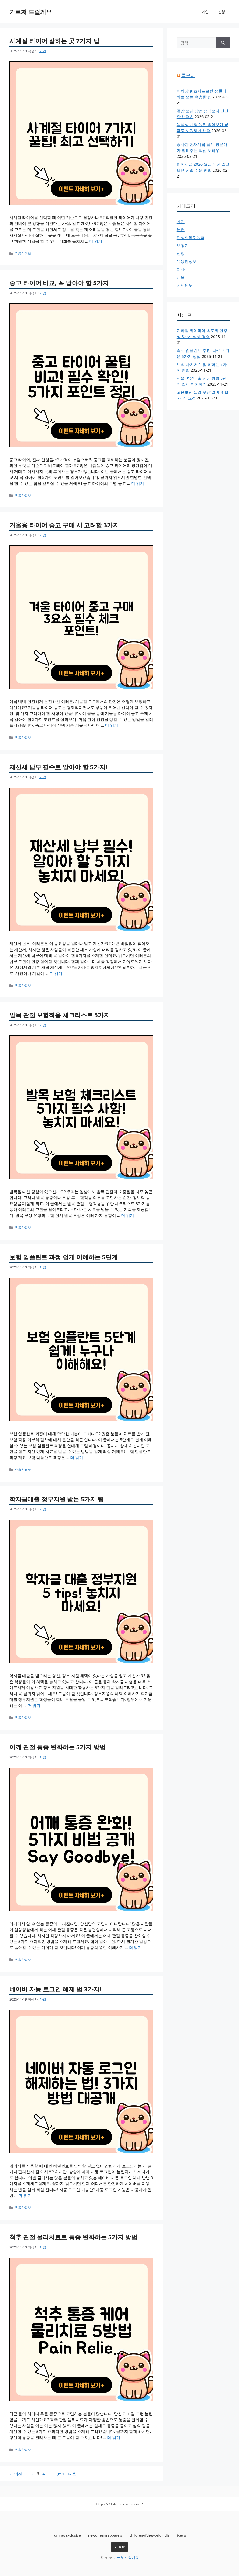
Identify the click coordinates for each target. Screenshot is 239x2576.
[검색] (223, 42)
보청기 (183, 245)
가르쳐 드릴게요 (30, 12)
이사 (181, 269)
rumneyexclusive (67, 2535)
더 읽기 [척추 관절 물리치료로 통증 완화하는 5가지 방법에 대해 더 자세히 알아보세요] (113, 2437)
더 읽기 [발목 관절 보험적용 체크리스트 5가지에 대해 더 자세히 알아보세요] (127, 1215)
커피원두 (185, 285)
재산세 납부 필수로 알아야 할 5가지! (58, 767)
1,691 (59, 2474)
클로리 (188, 75)
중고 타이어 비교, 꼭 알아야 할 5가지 (59, 283)
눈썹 (181, 229)
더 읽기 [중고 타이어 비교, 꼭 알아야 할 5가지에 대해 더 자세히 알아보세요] (137, 483)
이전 (15, 2474)
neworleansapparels (105, 2535)
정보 (181, 277)
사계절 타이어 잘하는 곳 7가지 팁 (54, 41)
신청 (221, 11)
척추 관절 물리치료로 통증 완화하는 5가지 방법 (73, 2237)
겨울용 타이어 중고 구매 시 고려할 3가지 (64, 525)
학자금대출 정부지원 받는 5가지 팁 (56, 1499)
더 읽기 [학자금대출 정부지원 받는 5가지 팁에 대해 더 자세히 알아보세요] (34, 1705)
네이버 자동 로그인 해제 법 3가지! (55, 1989)
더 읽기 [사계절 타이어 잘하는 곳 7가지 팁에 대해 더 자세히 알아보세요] (95, 241)
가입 (205, 11)
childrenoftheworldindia (150, 2535)
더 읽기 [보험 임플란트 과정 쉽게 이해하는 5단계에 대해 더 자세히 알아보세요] (76, 1457)
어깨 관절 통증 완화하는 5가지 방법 (57, 1747)
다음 (74, 2474)
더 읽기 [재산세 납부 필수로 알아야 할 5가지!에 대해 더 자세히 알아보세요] (55, 973)
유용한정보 (23, 253)
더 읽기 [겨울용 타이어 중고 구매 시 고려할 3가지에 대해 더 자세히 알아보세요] (111, 725)
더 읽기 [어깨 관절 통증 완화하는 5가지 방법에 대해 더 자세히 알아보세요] (135, 1947)
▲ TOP (119, 2547)
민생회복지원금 (190, 237)
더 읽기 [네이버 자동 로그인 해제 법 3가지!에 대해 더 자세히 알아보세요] (24, 2195)
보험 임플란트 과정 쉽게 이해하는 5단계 (63, 1257)
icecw (181, 2535)
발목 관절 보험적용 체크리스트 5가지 (59, 1015)
